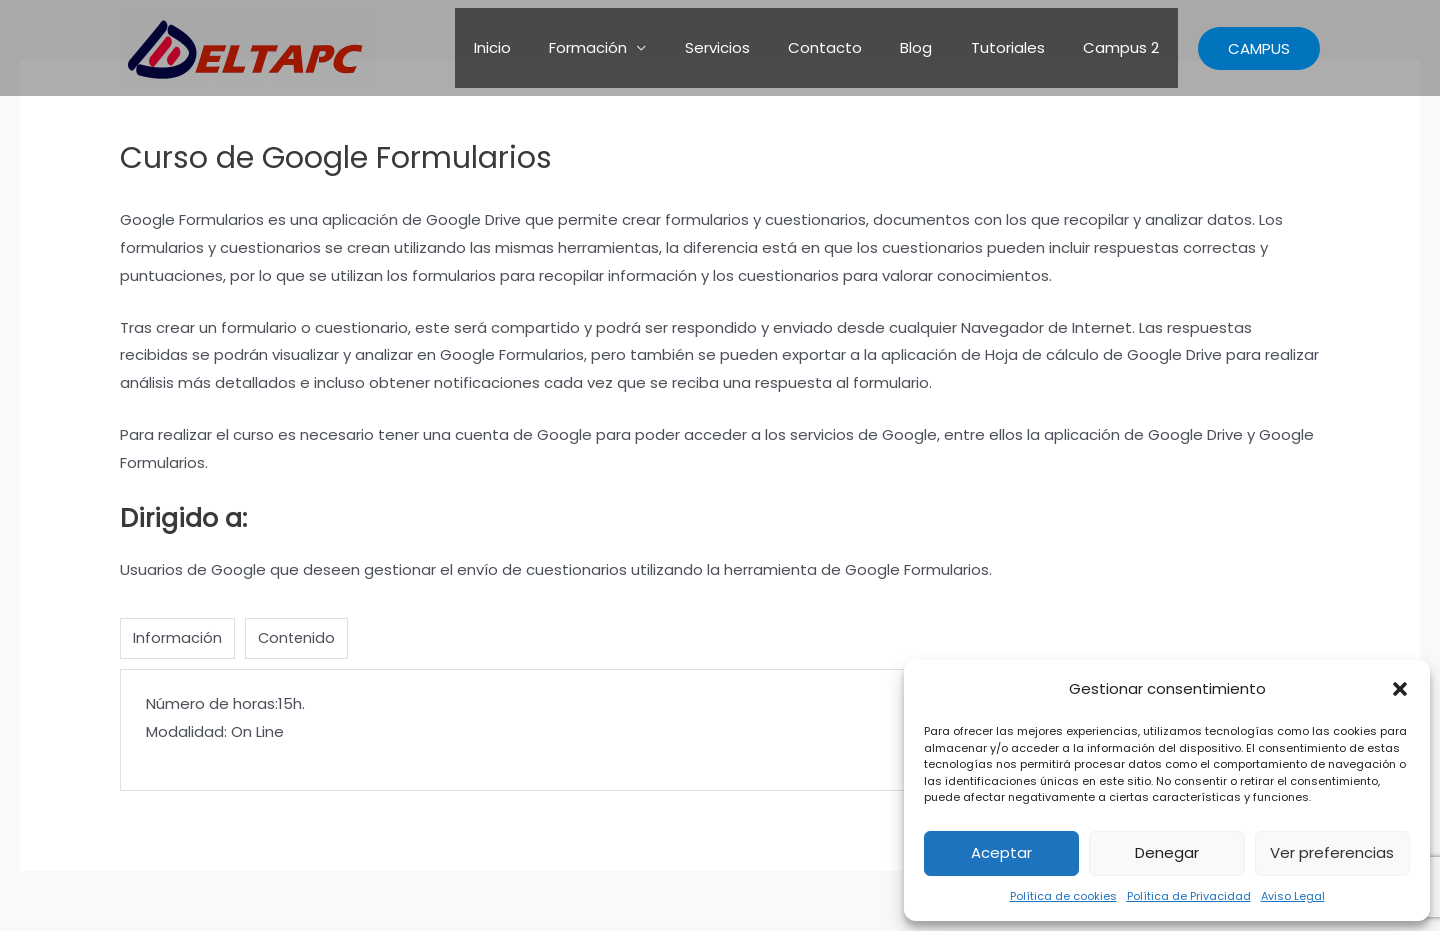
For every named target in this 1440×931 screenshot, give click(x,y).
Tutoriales (1020, 47)
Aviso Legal (1293, 896)
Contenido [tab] (298, 638)
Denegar (1167, 852)
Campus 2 (1125, 47)
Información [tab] (177, 638)
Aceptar (1001, 852)
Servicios (754, 47)
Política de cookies (1063, 896)
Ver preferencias (1332, 852)
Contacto (854, 47)
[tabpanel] (720, 731)
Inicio (546, 47)
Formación (634, 47)
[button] (1400, 689)
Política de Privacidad (1189, 896)
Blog (937, 47)
